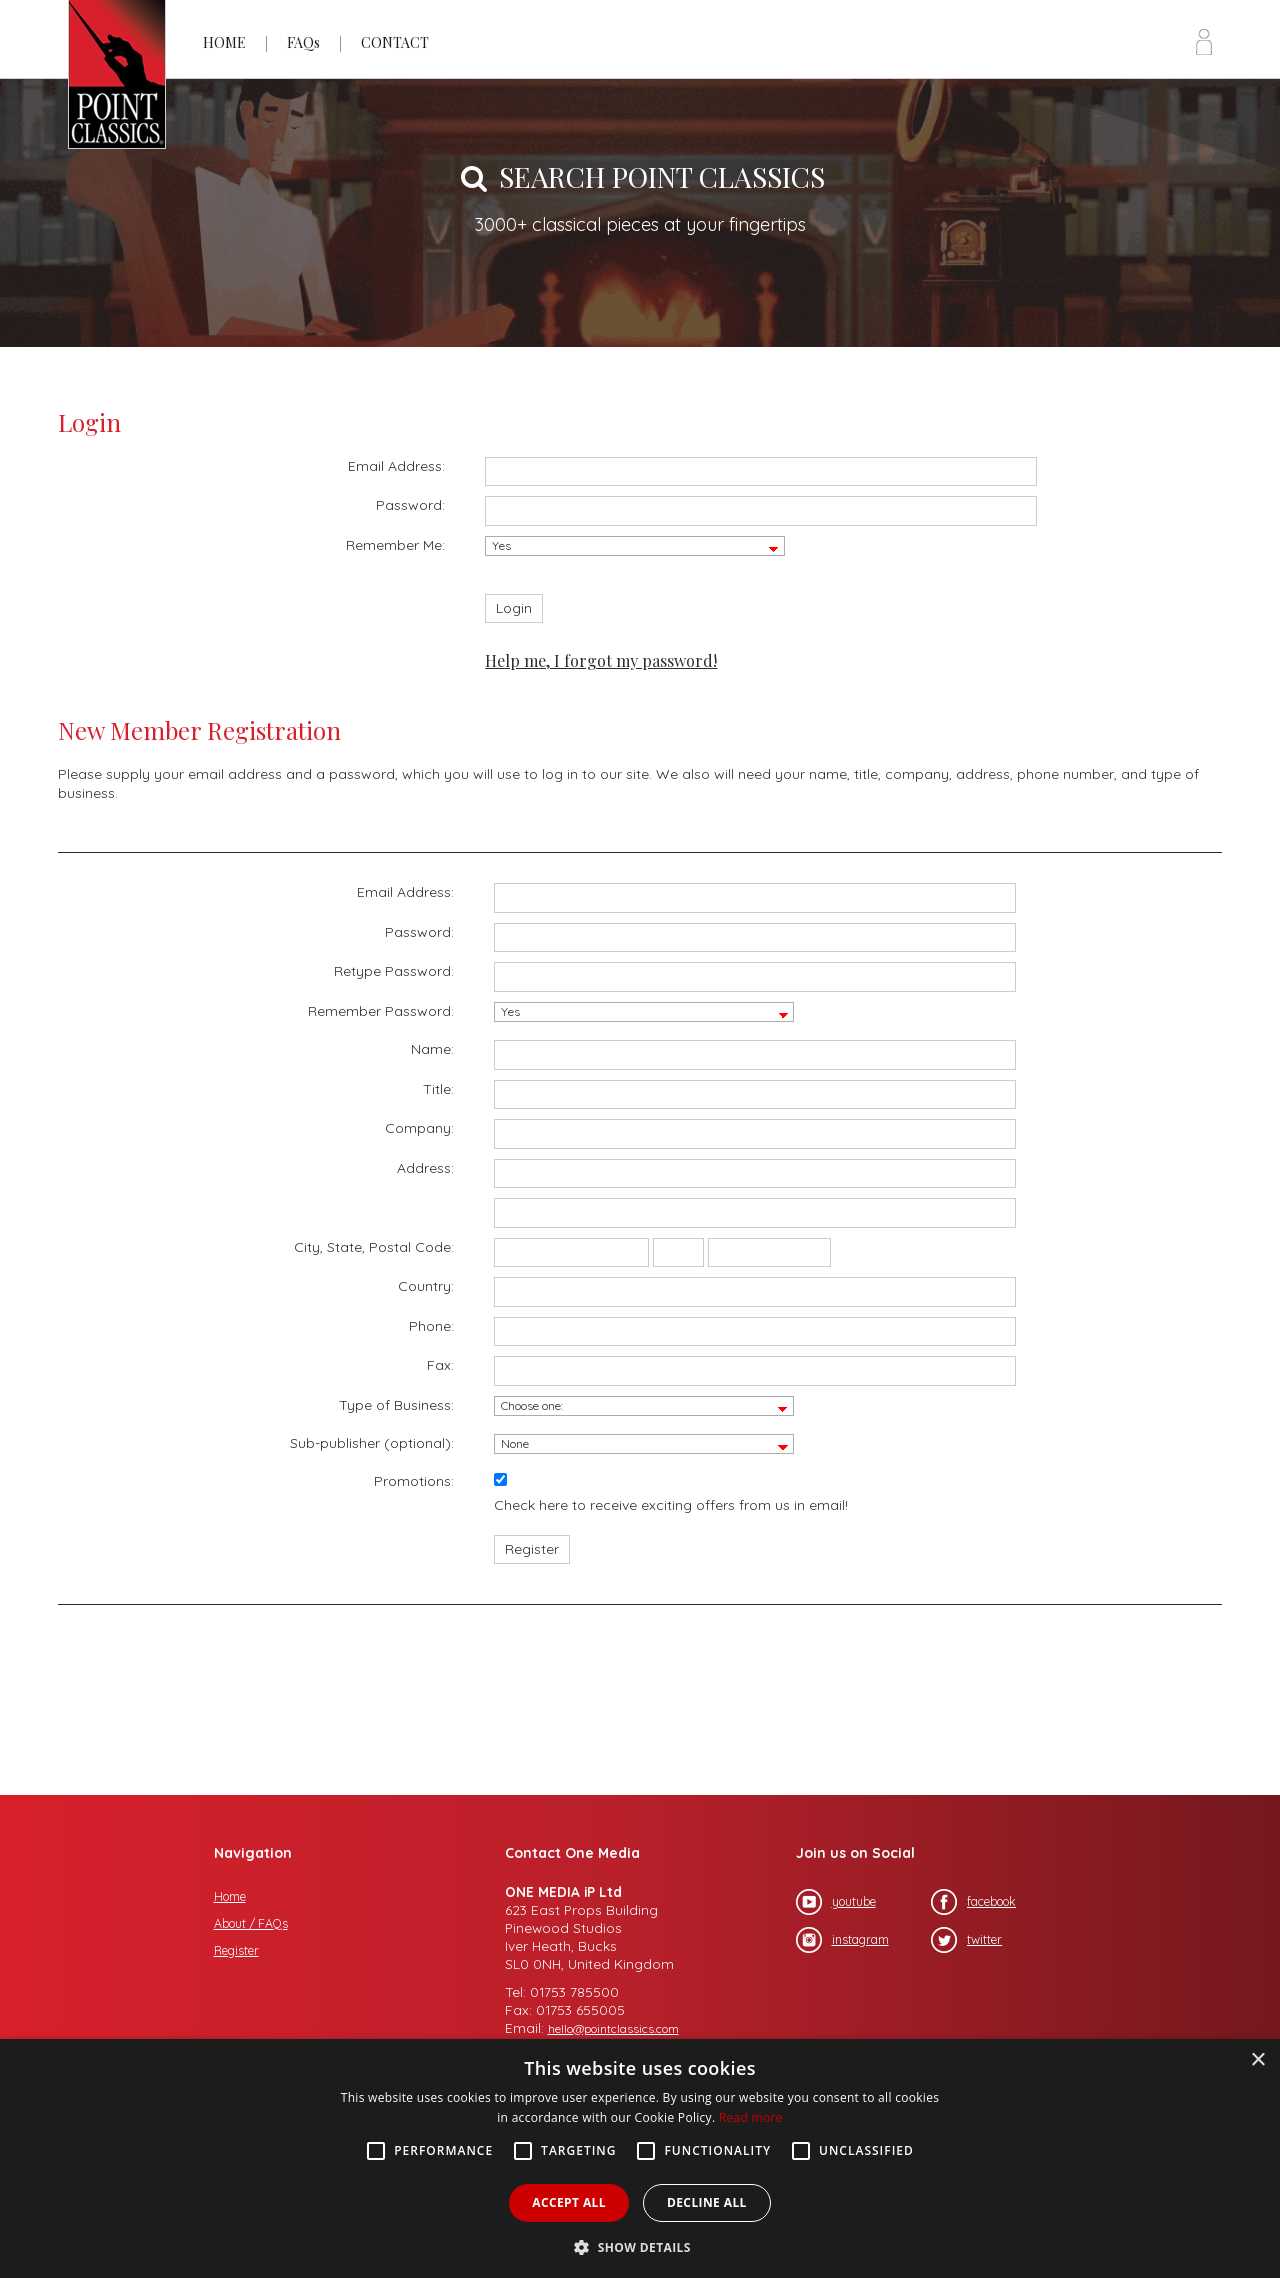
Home (230, 1896)
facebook (973, 1902)
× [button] (1257, 2060)
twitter (966, 1940)
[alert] (640, 2158)
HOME (224, 42)
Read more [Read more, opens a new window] (751, 2117)
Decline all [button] (707, 2202)
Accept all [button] (569, 2202)
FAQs (303, 42)
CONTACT (395, 42)
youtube (836, 1902)
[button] (640, 2245)
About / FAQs (251, 1923)
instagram (842, 1940)
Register (236, 1950)
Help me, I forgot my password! (601, 660)
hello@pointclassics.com (613, 2028)
